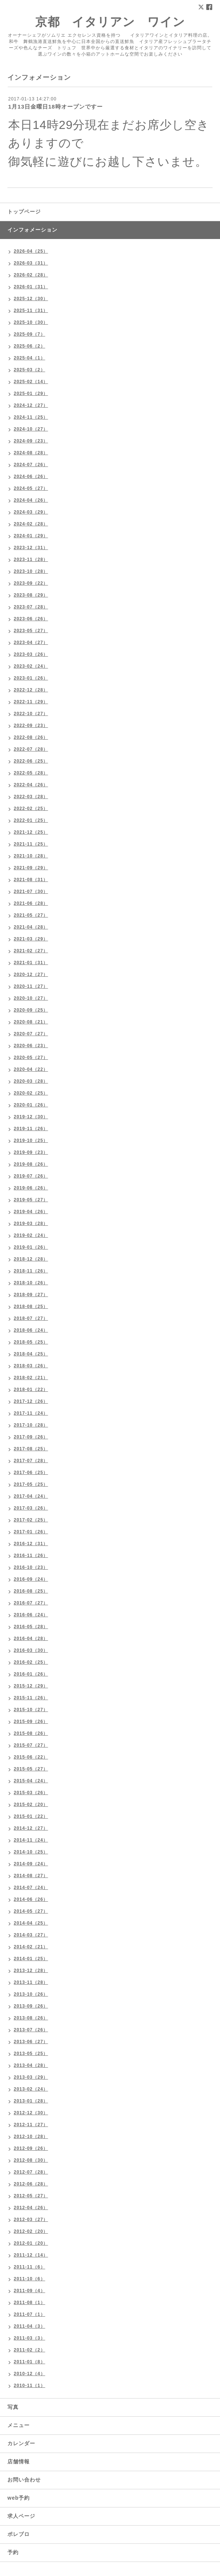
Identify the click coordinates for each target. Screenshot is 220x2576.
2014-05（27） (31, 1911)
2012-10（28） (31, 2136)
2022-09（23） (31, 725)
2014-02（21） (31, 1946)
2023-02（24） (31, 666)
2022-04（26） (31, 784)
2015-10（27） (31, 1709)
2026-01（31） (31, 286)
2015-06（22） (31, 1757)
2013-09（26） (31, 2006)
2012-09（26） (31, 2148)
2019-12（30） (31, 1116)
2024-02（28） (31, 524)
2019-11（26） (31, 1128)
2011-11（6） (29, 2267)
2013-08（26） (31, 2018)
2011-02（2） (29, 2350)
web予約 (18, 2498)
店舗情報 (18, 2461)
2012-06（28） (31, 2184)
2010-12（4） (29, 2373)
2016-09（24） (31, 1579)
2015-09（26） (31, 1721)
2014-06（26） (31, 1899)
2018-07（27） (31, 1318)
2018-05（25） (31, 1342)
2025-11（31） (31, 310)
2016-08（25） (31, 1591)
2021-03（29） (31, 939)
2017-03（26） (31, 1508)
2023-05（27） (31, 630)
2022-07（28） (31, 749)
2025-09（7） (29, 334)
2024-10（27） (31, 429)
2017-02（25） (31, 1520)
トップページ (24, 212)
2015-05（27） (31, 1769)
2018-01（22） (31, 1389)
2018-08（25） (31, 1306)
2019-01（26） (31, 1247)
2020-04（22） (31, 1069)
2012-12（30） (31, 2112)
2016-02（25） (31, 1662)
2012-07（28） (31, 2172)
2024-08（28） (31, 452)
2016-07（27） (31, 1603)
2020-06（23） (31, 1045)
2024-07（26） (31, 464)
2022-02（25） (31, 808)
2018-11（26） (31, 1271)
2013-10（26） (31, 1994)
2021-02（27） (31, 950)
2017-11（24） (31, 1413)
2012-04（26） (31, 2207)
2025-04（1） (29, 358)
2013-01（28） (31, 2101)
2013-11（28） (31, 1982)
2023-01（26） (31, 678)
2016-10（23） (31, 1567)
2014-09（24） (31, 1863)
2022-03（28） (31, 796)
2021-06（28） (31, 903)
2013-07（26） (31, 2029)
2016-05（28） (31, 1626)
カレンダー (21, 2443)
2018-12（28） (31, 1259)
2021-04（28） (31, 927)
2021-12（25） (31, 832)
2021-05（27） (31, 915)
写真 (13, 2407)
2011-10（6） (29, 2278)
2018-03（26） (31, 1365)
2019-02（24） (31, 1235)
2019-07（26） (31, 1176)
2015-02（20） (31, 1804)
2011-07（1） (29, 2314)
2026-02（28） (31, 275)
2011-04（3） (29, 2326)
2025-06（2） (29, 346)
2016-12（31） (31, 1543)
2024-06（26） (31, 476)
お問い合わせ (24, 2480)
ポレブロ (18, 2534)
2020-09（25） (31, 1010)
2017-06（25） (31, 1472)
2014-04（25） (31, 1923)
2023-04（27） (31, 642)
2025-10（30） (31, 322)
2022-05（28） (31, 773)
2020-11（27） (31, 986)
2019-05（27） (31, 1199)
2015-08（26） (31, 1733)
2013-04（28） (31, 2065)
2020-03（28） (31, 1081)
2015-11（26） (31, 1697)
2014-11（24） (31, 1840)
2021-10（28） (31, 856)
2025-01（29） (31, 393)
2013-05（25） (31, 2053)
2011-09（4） (29, 2290)
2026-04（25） (31, 251)
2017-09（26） (31, 1437)
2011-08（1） (29, 2302)
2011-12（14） (31, 2255)
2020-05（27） (31, 1057)
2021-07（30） (31, 891)
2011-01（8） (29, 2361)
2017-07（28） (31, 1460)
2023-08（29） (31, 595)
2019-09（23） (31, 1152)
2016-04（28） (31, 1638)
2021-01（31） (31, 962)
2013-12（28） (31, 1970)
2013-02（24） (31, 2089)
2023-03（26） (31, 654)
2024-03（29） (31, 512)
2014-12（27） (31, 1828)
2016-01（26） (31, 1674)
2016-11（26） (31, 1555)
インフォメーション (32, 230)
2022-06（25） (31, 761)
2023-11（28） (31, 559)
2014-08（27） (31, 1875)
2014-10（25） (31, 1852)
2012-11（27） (31, 2124)
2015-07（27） (31, 1745)
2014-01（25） (31, 1958)
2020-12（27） (31, 974)
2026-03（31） (31, 263)
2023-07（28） (31, 607)
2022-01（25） (31, 820)
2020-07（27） (31, 1033)
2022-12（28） (31, 690)
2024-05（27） (31, 488)
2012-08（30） (31, 2160)
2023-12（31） (31, 547)
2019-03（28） (31, 1223)
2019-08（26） (31, 1164)
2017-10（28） (31, 1425)
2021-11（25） (31, 844)
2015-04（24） (31, 1780)
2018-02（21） (31, 1377)
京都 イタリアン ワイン (110, 22)
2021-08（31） (31, 879)
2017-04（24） (31, 1496)
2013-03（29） (31, 2077)
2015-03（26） (31, 1792)
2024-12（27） (31, 405)
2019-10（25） (31, 1140)
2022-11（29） (31, 701)
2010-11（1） (29, 2385)
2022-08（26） (31, 737)
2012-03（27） (31, 2219)
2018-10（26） (31, 1282)
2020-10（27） (31, 998)
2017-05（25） (31, 1484)
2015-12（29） (31, 1686)
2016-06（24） (31, 1614)
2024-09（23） (31, 441)
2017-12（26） (31, 1401)
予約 (13, 2552)
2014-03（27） (31, 1935)
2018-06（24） (31, 1330)
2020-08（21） (31, 1022)
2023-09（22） (31, 583)
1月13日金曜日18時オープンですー (55, 106)
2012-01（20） (31, 2243)
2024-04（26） (31, 500)
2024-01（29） (31, 535)
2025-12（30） (31, 298)
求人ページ (21, 2516)
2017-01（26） (31, 1531)
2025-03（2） (29, 369)
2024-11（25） (31, 417)
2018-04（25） (31, 1354)
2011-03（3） (29, 2338)
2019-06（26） (31, 1188)
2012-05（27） (31, 2195)
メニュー (18, 2425)
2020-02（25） (31, 1093)
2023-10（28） (31, 571)
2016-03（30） (31, 1650)
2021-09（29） (31, 867)
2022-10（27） (31, 713)
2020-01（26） (31, 1105)
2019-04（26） (31, 1211)
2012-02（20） (31, 2231)
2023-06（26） (31, 618)
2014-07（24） (31, 1887)
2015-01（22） (31, 1816)
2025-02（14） (31, 381)
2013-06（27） (31, 2041)
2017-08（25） (31, 1448)
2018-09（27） (31, 1294)
